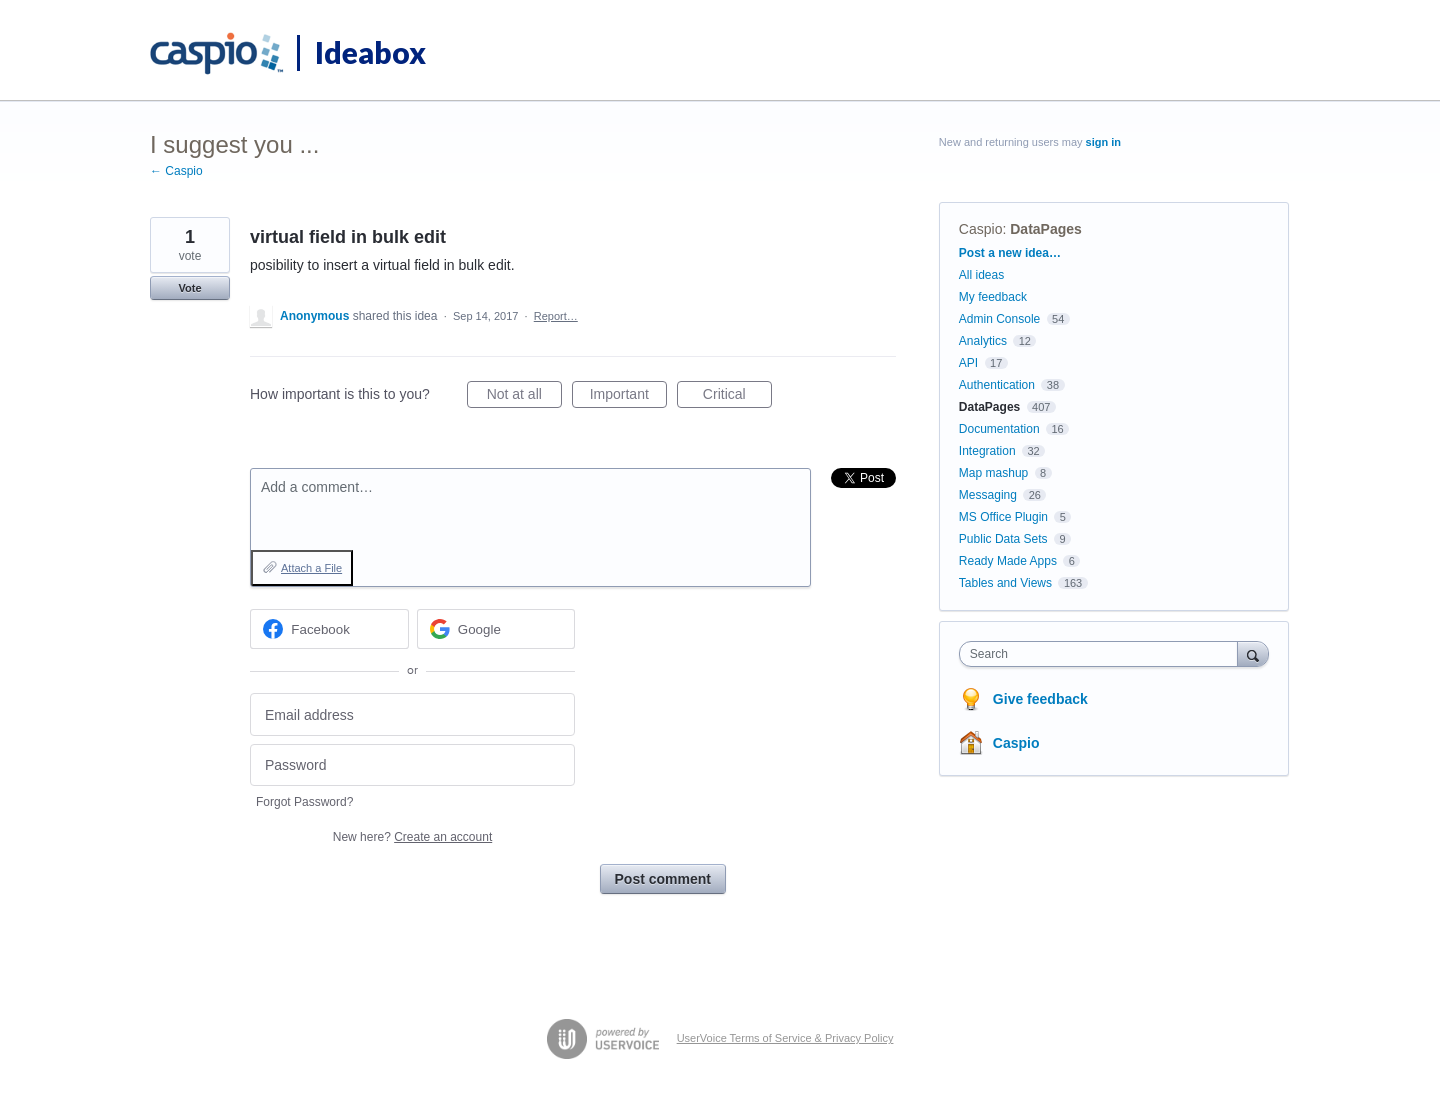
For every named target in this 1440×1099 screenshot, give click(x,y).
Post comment (663, 879)
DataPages (1046, 229)
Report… (556, 316)
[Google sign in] (496, 629)
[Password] (412, 765)
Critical (737, 397)
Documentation (999, 429)
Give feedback (1040, 699)
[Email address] (412, 714)
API (968, 363)
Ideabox (370, 52)
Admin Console (999, 319)
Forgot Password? (304, 802)
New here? (412, 837)
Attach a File (311, 568)
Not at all (524, 397)
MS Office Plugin (1003, 517)
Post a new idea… (1010, 253)
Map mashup (993, 473)
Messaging (988, 495)
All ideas (981, 275)
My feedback (993, 297)
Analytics (983, 341)
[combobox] (1103, 654)
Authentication (997, 385)
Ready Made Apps (1008, 561)
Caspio (981, 229)
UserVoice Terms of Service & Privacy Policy (785, 1038)
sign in (1103, 142)
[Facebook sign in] (329, 629)
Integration (987, 451)
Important (628, 397)
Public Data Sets (1003, 539)
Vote (189, 288)
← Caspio (176, 171)
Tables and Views (1005, 583)
